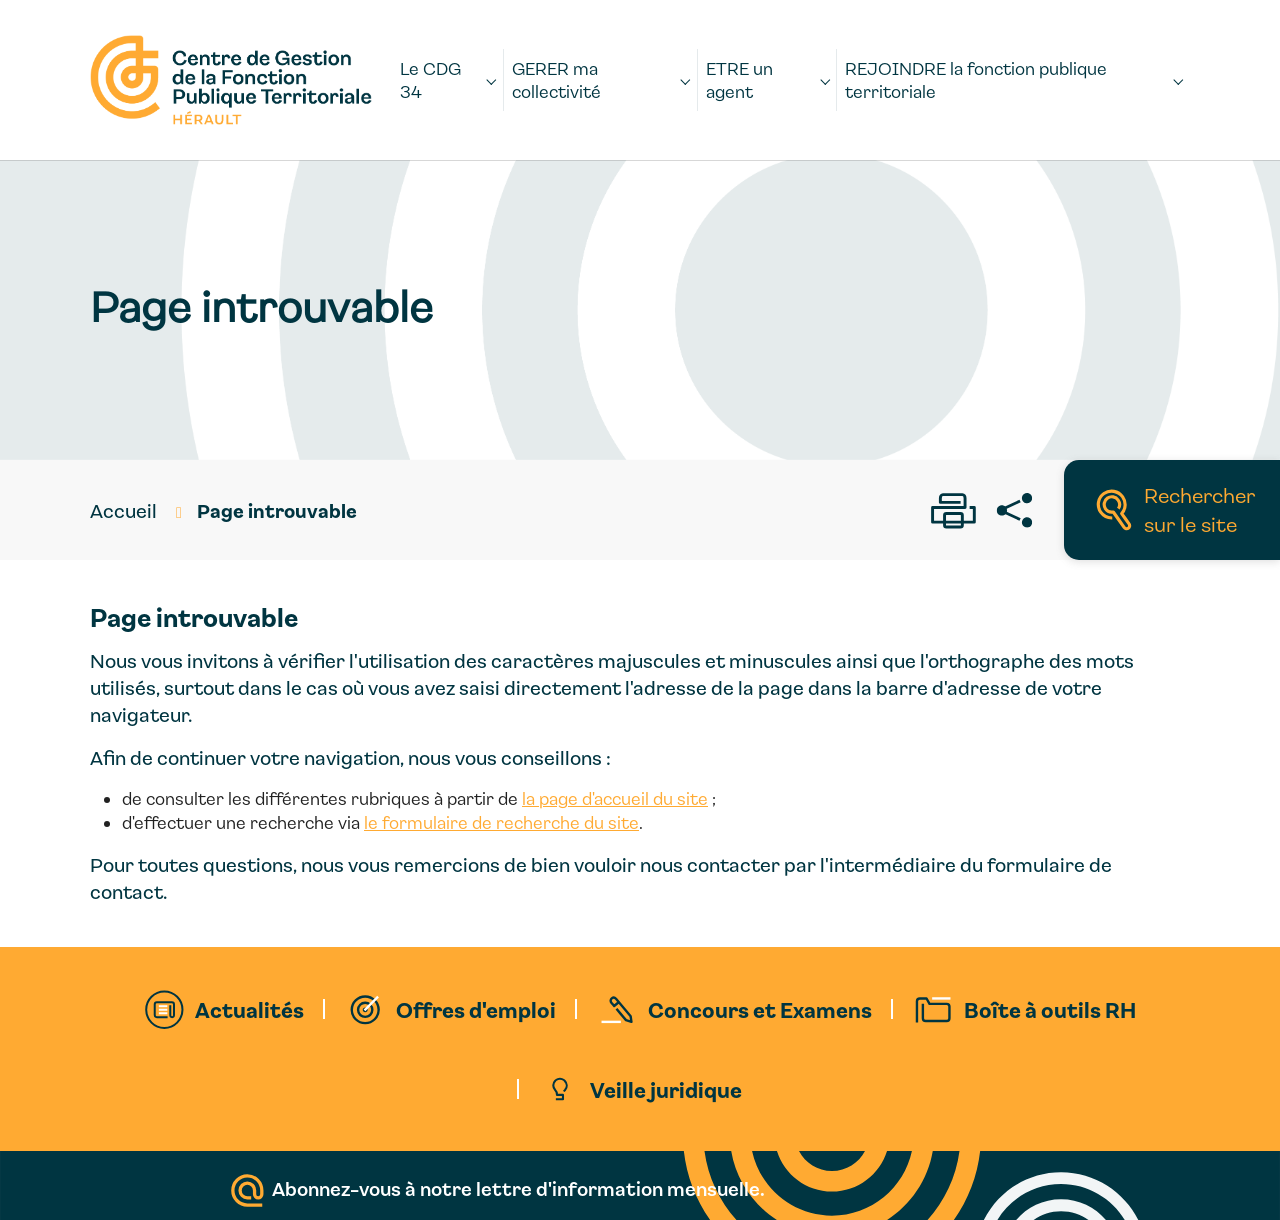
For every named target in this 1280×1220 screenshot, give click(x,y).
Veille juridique (666, 1089)
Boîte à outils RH (1050, 1009)
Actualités (249, 1009)
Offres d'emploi (476, 1009)
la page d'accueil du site (615, 798)
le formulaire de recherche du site (501, 822)
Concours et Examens (760, 1009)
